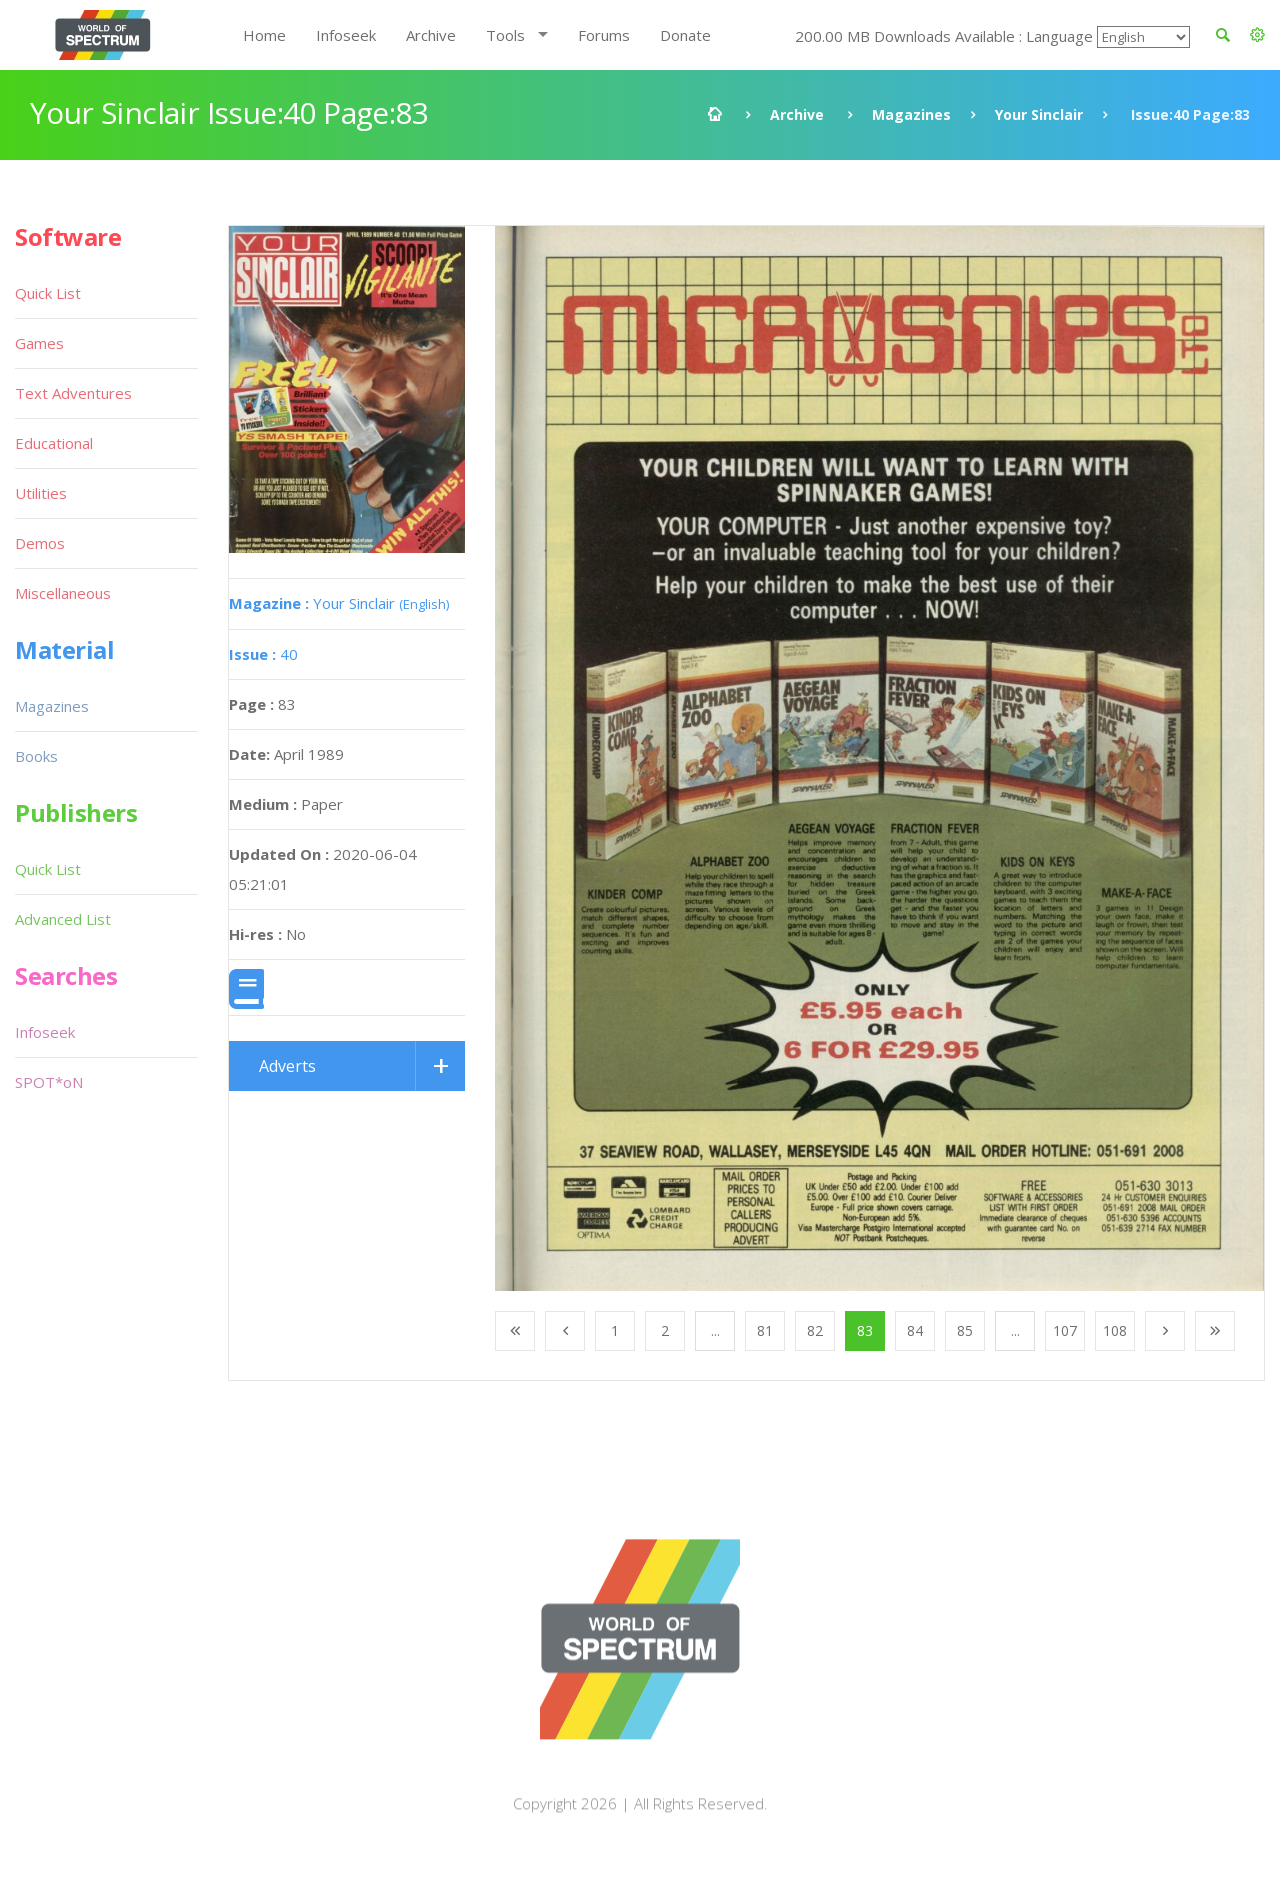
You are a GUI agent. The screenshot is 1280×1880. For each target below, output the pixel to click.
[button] (1257, 35)
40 (263, 654)
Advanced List (63, 919)
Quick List (48, 293)
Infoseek (346, 35)
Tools (505, 35)
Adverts (287, 1066)
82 (815, 1330)
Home (264, 35)
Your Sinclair (1039, 114)
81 (765, 1330)
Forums (604, 35)
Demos (40, 543)
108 (1115, 1330)
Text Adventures (73, 393)
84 (915, 1330)
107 (1065, 1330)
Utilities (41, 493)
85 (965, 1330)
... (715, 1330)
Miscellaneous (63, 593)
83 (865, 1330)
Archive (431, 35)
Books (36, 756)
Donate (685, 35)
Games (39, 343)
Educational (54, 443)
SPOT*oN (49, 1082)
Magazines (911, 114)
